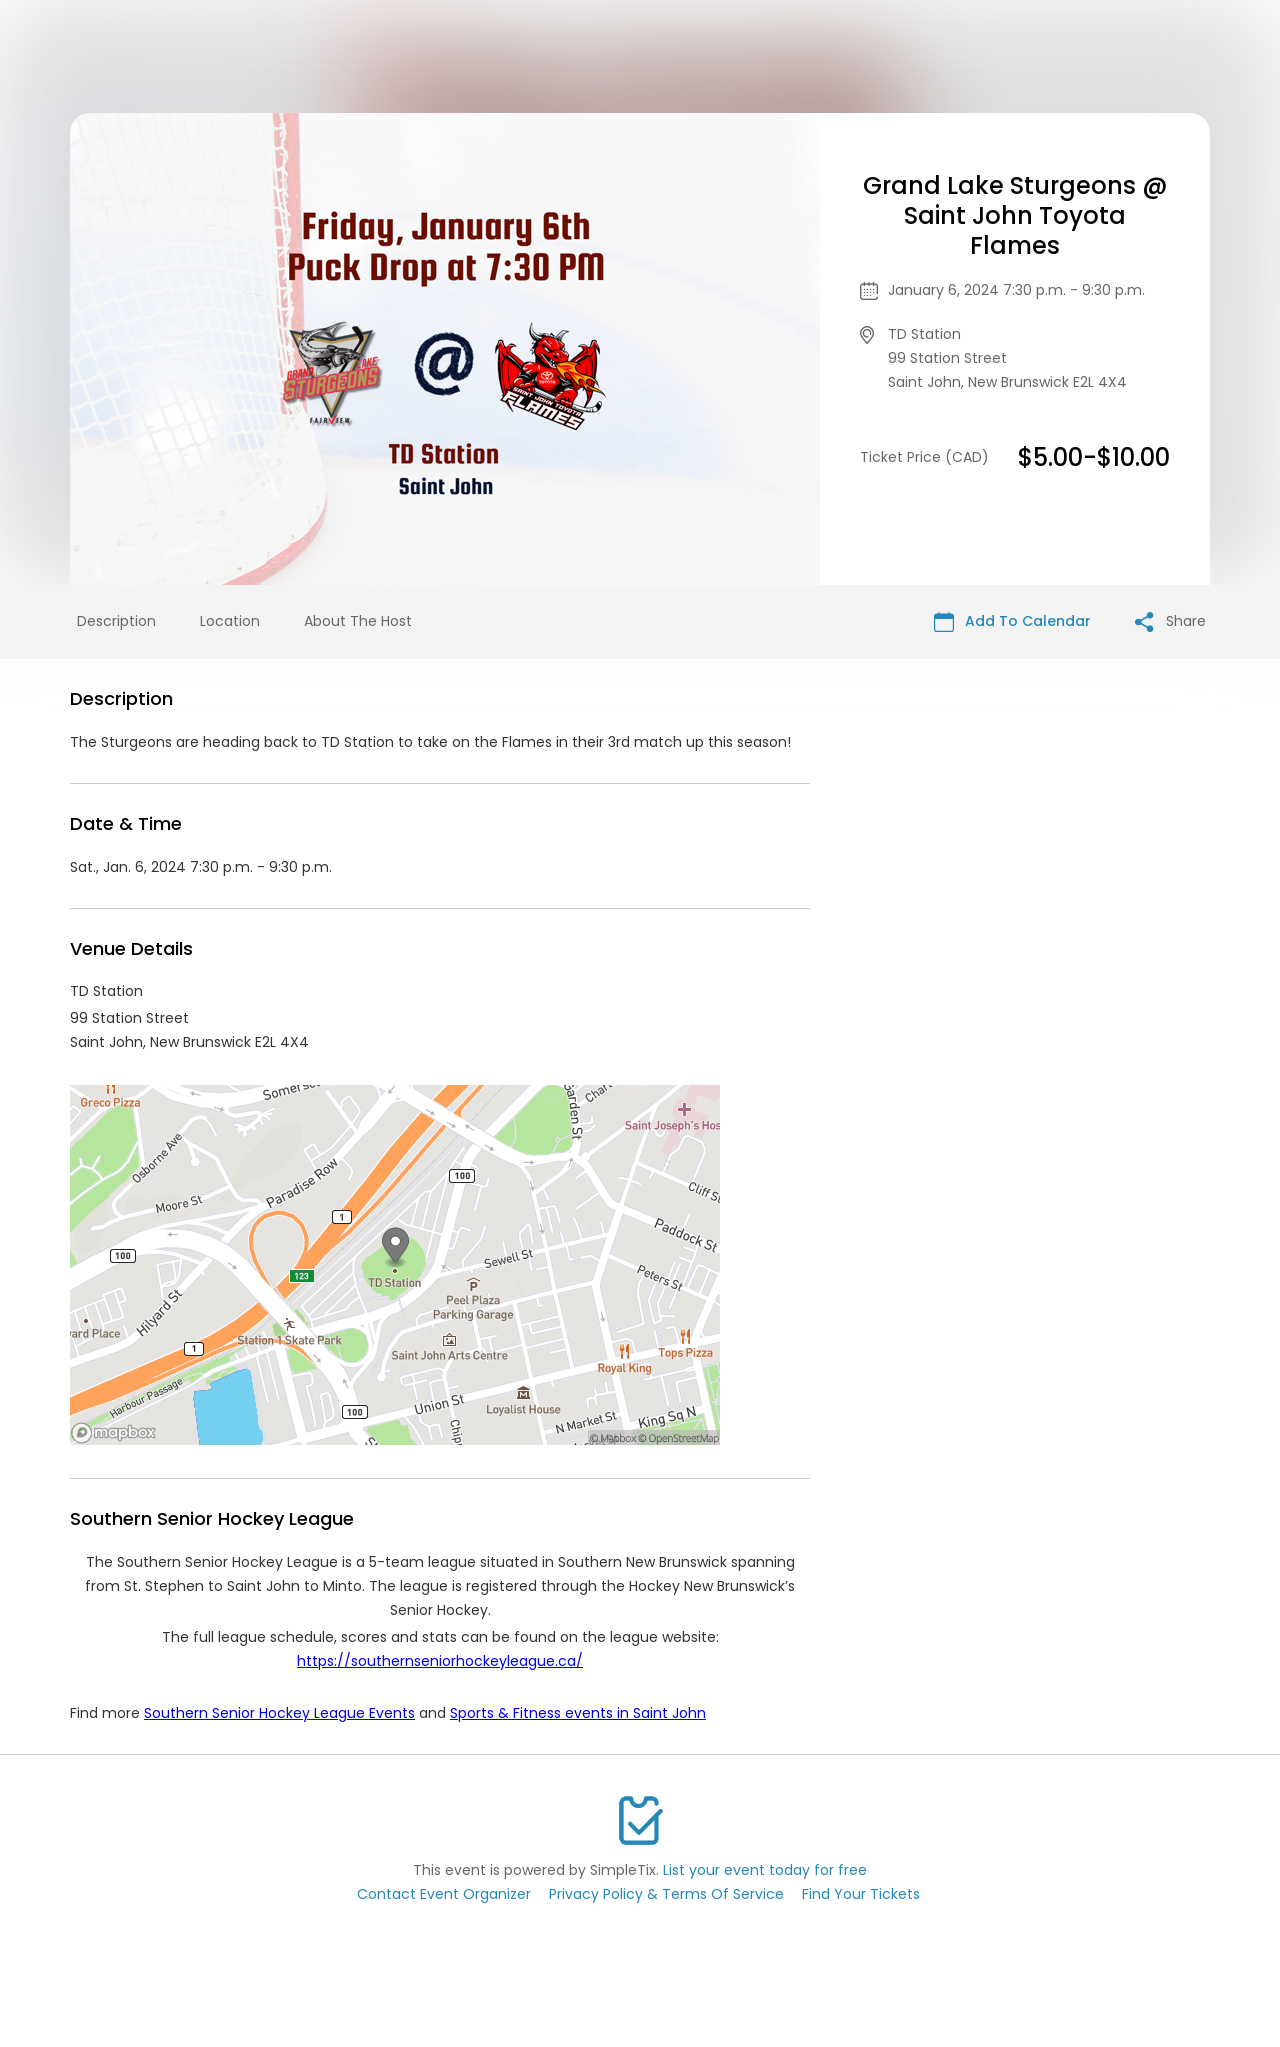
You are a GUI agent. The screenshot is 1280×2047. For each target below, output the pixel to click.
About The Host (358, 621)
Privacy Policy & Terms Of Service (666, 1894)
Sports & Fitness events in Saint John (578, 1713)
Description (116, 621)
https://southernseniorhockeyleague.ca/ (440, 1661)
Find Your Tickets (861, 1894)
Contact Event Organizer (444, 1894)
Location (230, 621)
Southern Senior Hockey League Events (279, 1713)
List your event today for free (765, 1870)
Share (1170, 621)
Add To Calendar (1012, 621)
